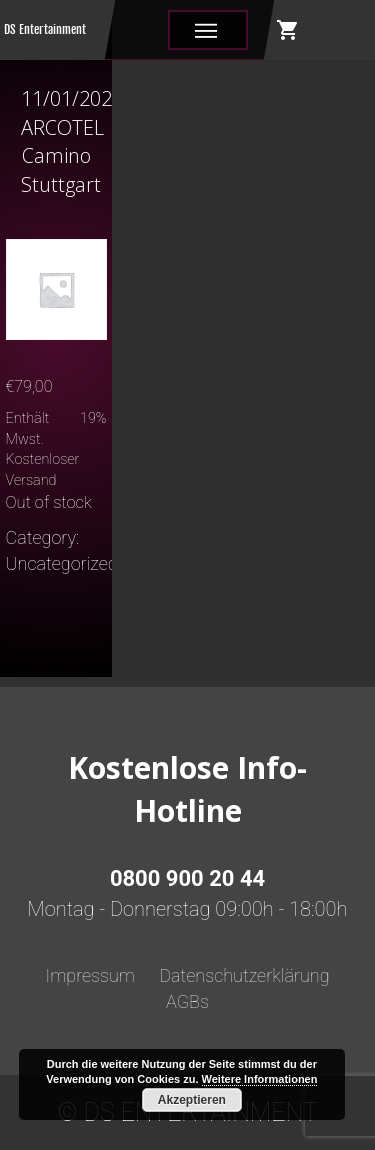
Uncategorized (62, 563)
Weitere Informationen (260, 1079)
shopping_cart (288, 30)
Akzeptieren (192, 1100)
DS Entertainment (45, 29)
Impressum (90, 975)
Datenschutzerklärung (244, 975)
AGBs (187, 1001)
